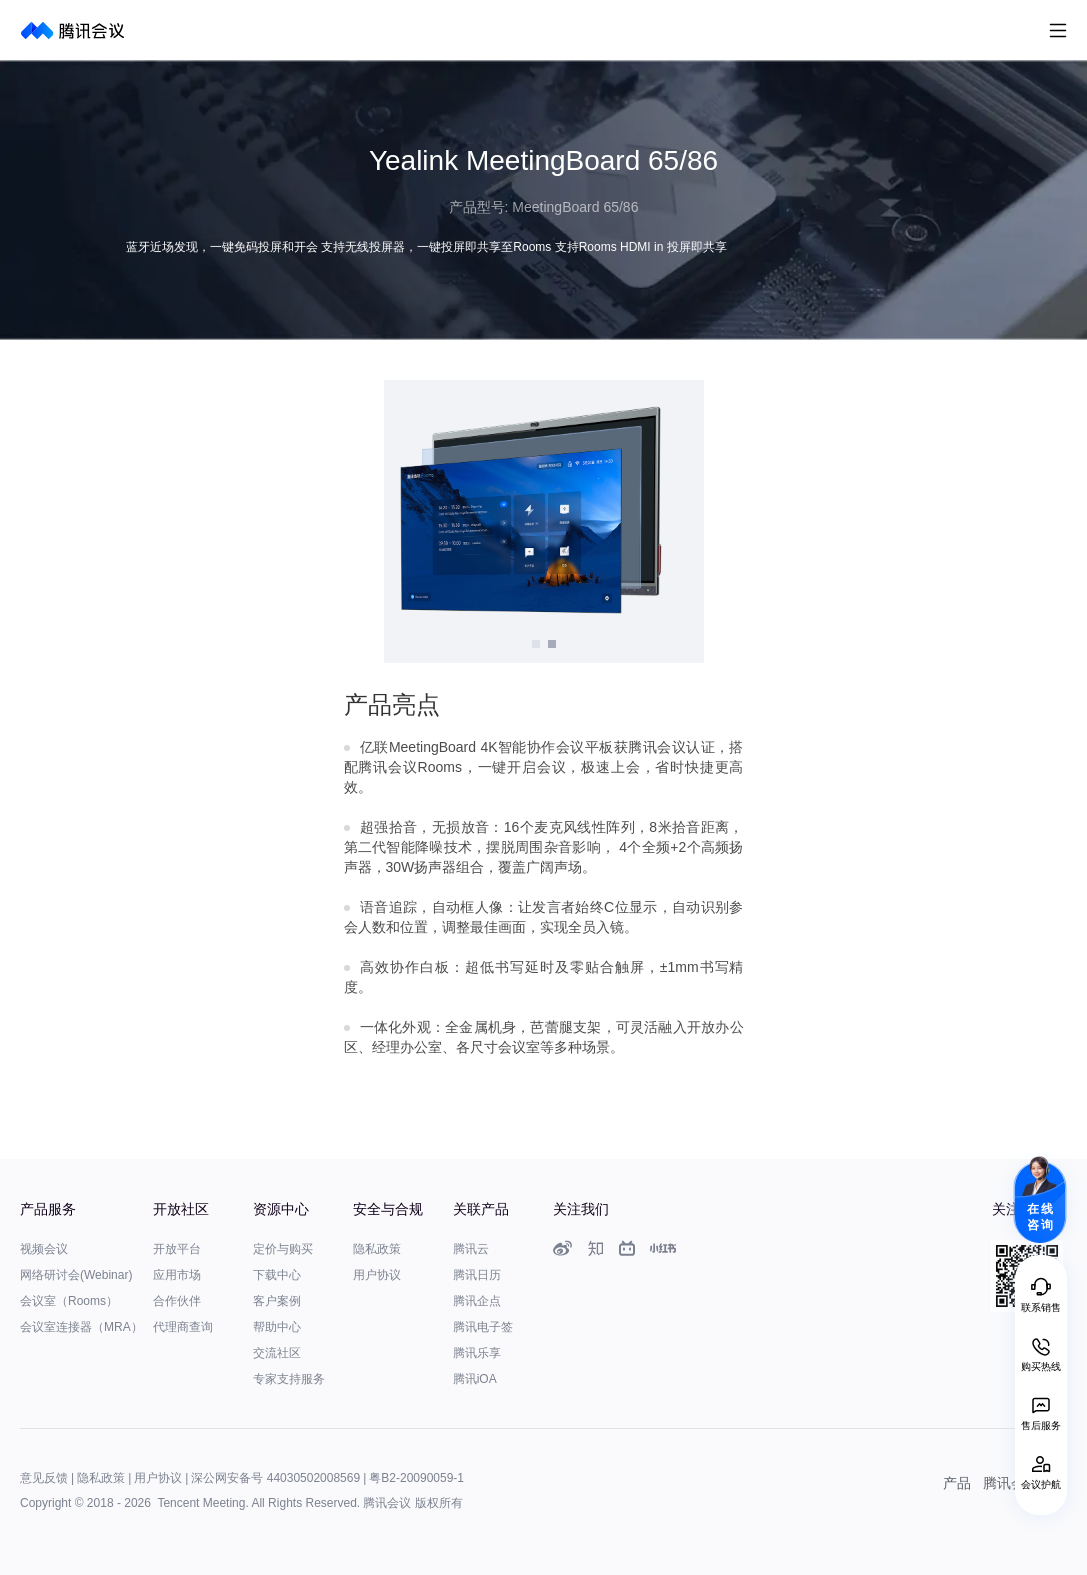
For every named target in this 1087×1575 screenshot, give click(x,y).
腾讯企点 (477, 1301)
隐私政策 (377, 1249)
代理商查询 (183, 1327)
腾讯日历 (477, 1275)
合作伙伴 (177, 1301)
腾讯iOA (475, 1379)
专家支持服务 (289, 1379)
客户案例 (277, 1301)
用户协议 (377, 1275)
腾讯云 (471, 1249)
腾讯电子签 (483, 1327)
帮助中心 (277, 1327)
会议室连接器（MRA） (81, 1327)
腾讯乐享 (477, 1353)
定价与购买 (283, 1249)
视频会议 (44, 1249)
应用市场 (177, 1275)
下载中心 (277, 1275)
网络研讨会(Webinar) (76, 1275)
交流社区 (277, 1353)
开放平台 (177, 1249)
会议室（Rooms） (69, 1301)
